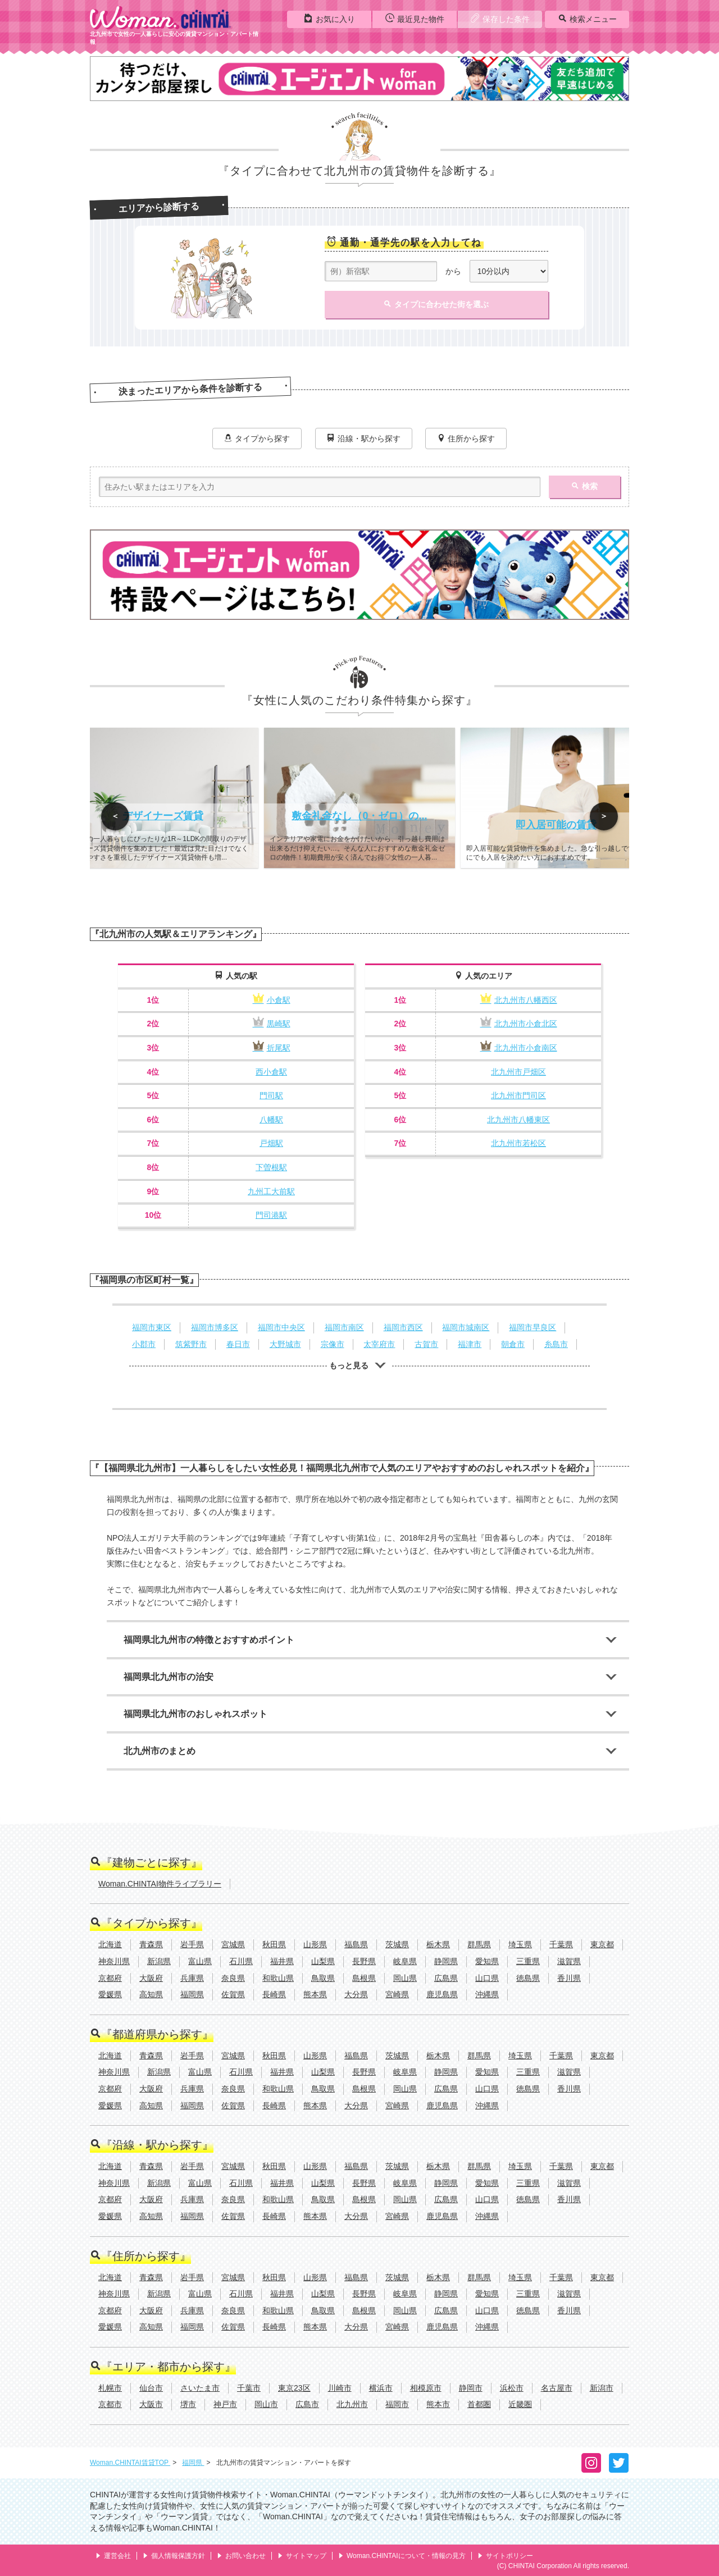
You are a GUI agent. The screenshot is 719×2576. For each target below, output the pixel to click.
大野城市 (285, 1344)
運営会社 (113, 2556)
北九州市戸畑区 (518, 1071)
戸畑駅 (271, 1143)
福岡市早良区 (532, 1327)
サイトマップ (301, 2556)
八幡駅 (271, 1119)
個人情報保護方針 (174, 2556)
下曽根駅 (271, 1167)
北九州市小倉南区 (518, 1047)
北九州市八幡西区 (518, 999)
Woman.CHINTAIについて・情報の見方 (402, 2556)
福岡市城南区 (465, 1327)
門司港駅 (271, 1215)
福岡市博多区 (214, 1327)
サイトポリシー (505, 2556)
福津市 (469, 1344)
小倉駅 (271, 999)
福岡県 (193, 2463)
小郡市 (144, 1344)
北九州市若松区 (518, 1143)
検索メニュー (587, 18)
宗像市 (332, 1344)
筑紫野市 (191, 1344)
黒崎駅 (271, 1023)
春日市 (238, 1344)
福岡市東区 (151, 1327)
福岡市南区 (344, 1327)
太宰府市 (379, 1344)
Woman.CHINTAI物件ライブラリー (159, 1883)
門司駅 (271, 1095)
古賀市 (426, 1344)
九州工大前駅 (271, 1191)
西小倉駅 (271, 1071)
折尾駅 (271, 1047)
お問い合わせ (241, 2556)
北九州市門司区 (518, 1095)
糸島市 (556, 1344)
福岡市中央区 (281, 1327)
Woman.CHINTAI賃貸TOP (130, 2463)
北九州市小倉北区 (518, 1023)
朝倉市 (513, 1344)
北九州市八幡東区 (518, 1119)
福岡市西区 (403, 1327)
